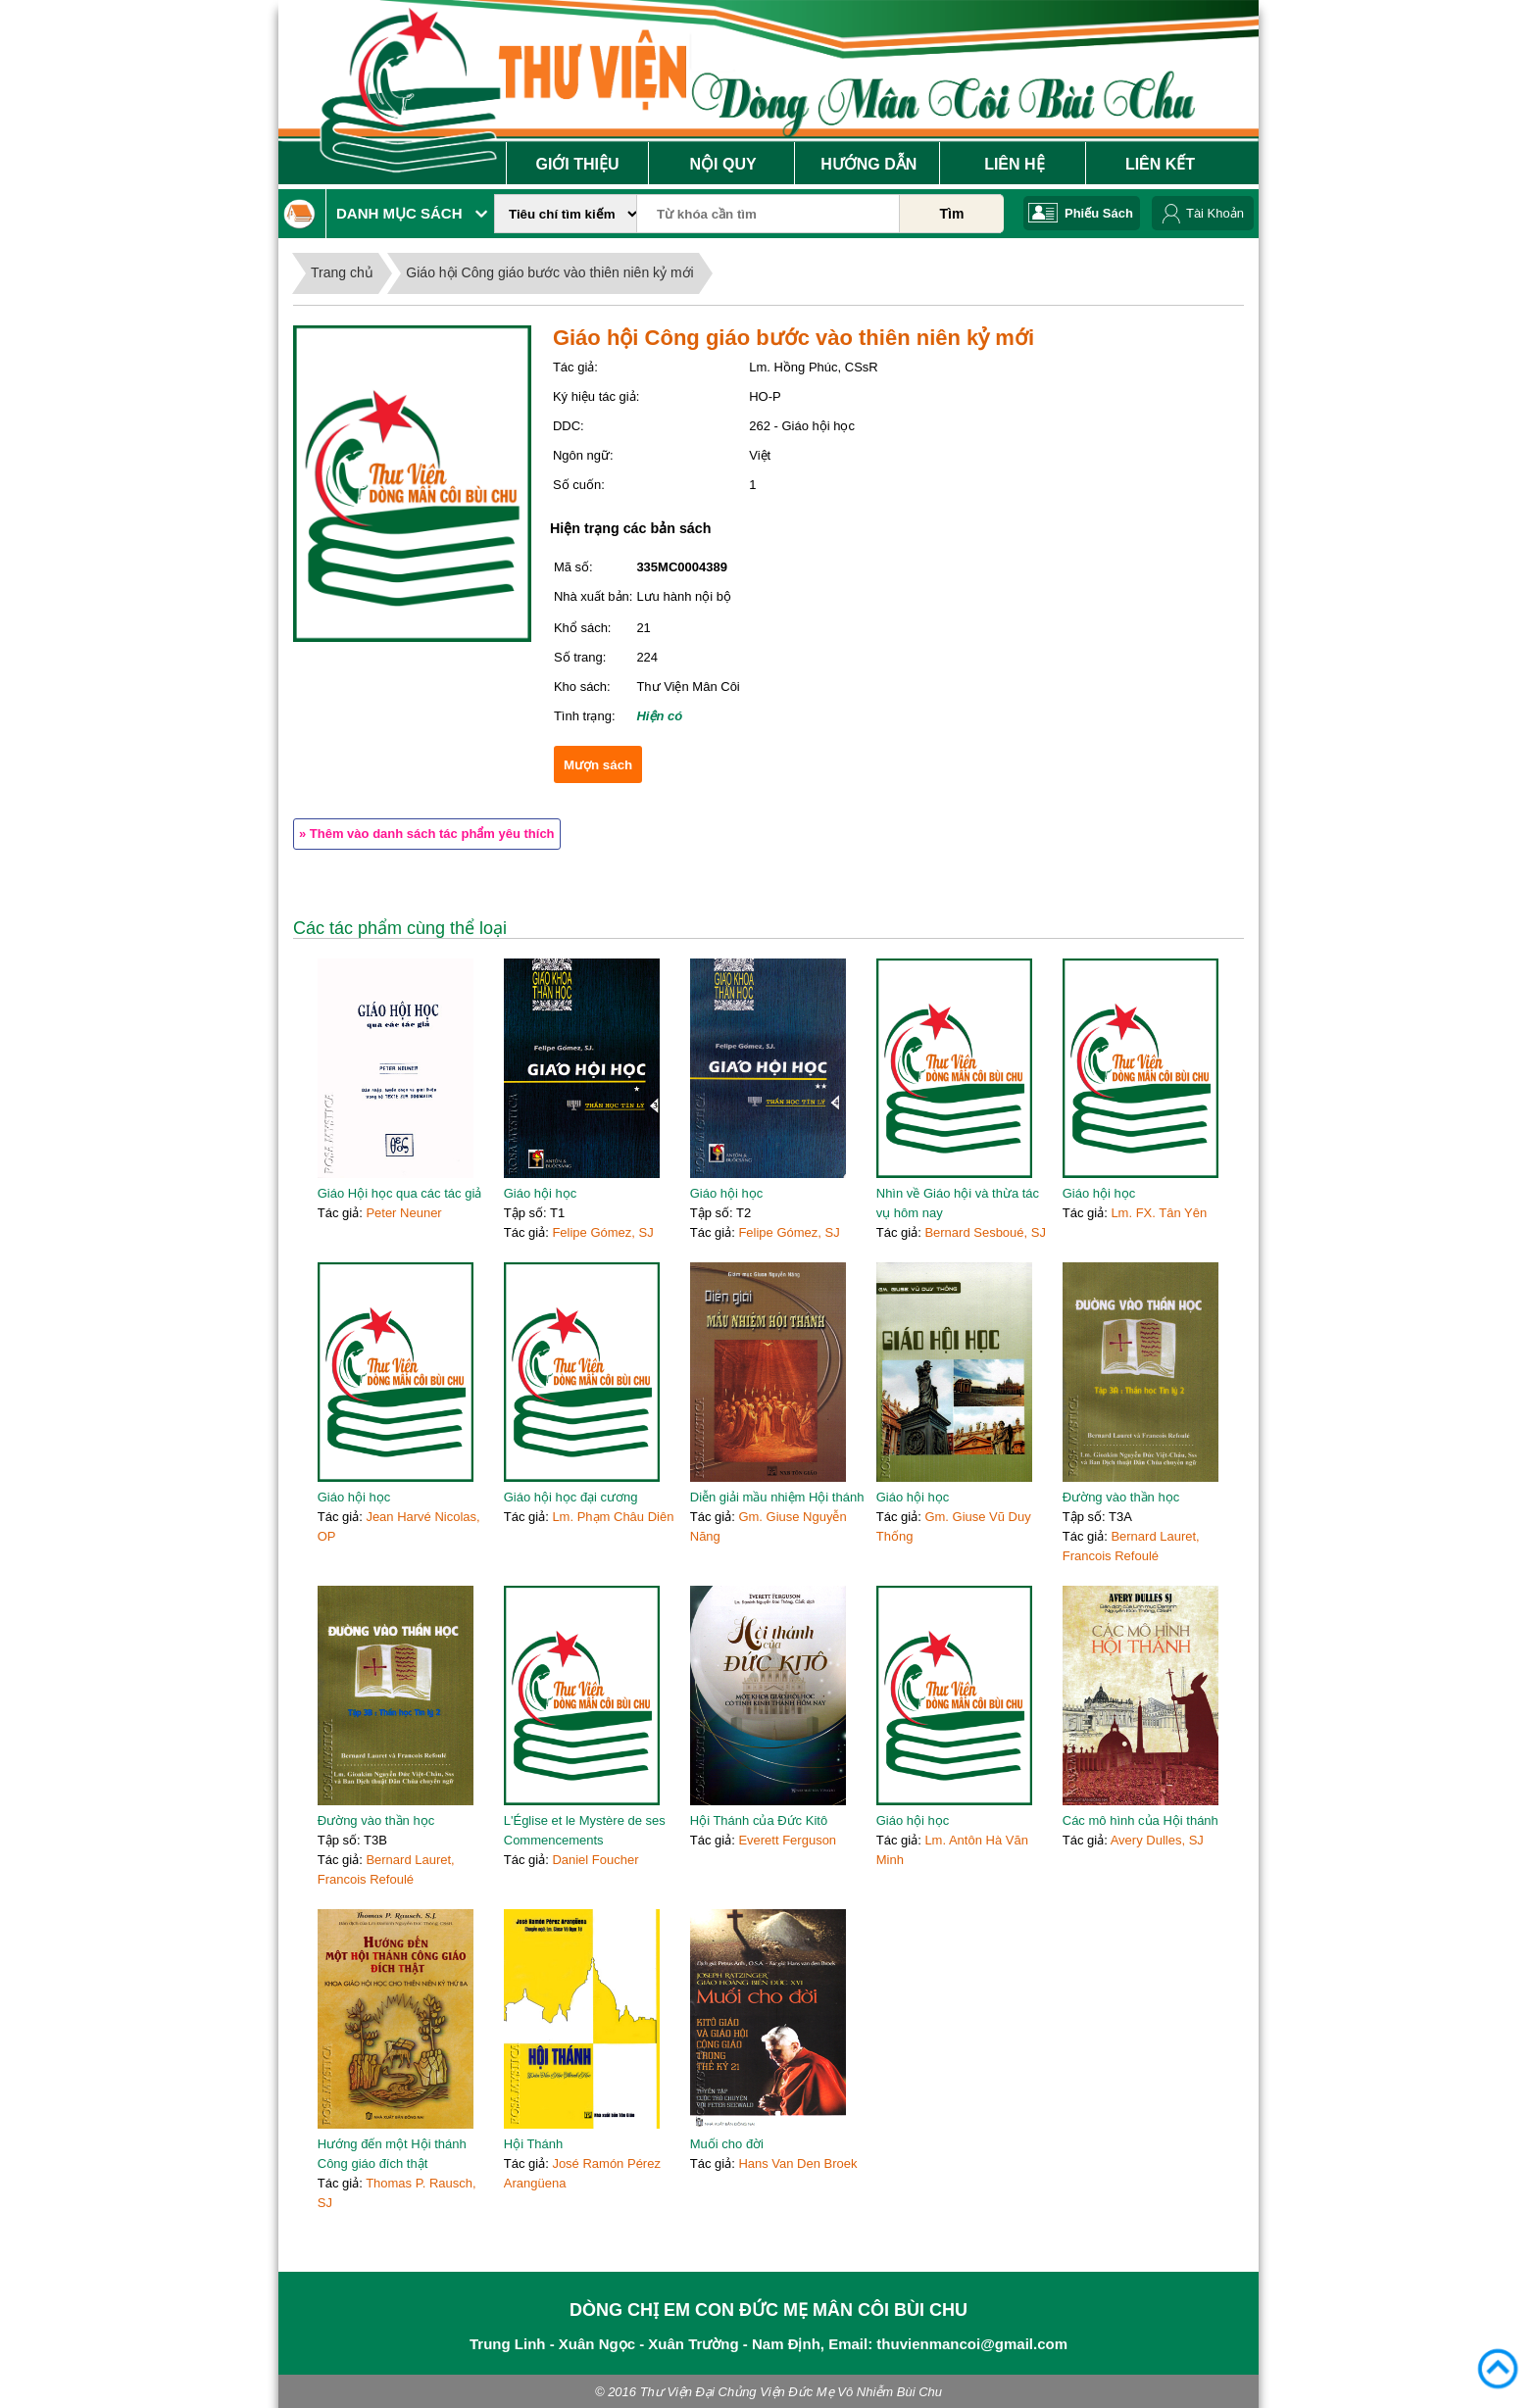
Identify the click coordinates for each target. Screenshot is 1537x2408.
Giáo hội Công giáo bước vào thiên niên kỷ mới (549, 272)
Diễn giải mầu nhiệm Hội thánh (777, 1497)
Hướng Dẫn (868, 164)
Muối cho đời (727, 2144)
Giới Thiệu (577, 164)
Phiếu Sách (1099, 213)
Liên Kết (1160, 164)
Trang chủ (342, 272)
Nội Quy (723, 164)
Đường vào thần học (1121, 1497)
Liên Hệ (1014, 164)
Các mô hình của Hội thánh (1140, 1820)
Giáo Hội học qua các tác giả (400, 1193)
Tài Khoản (1215, 213)
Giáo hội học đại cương (571, 1497)
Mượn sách (598, 765)
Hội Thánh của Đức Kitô (758, 1820)
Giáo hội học (540, 1193)
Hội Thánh (534, 2144)
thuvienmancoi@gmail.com (971, 2343)
